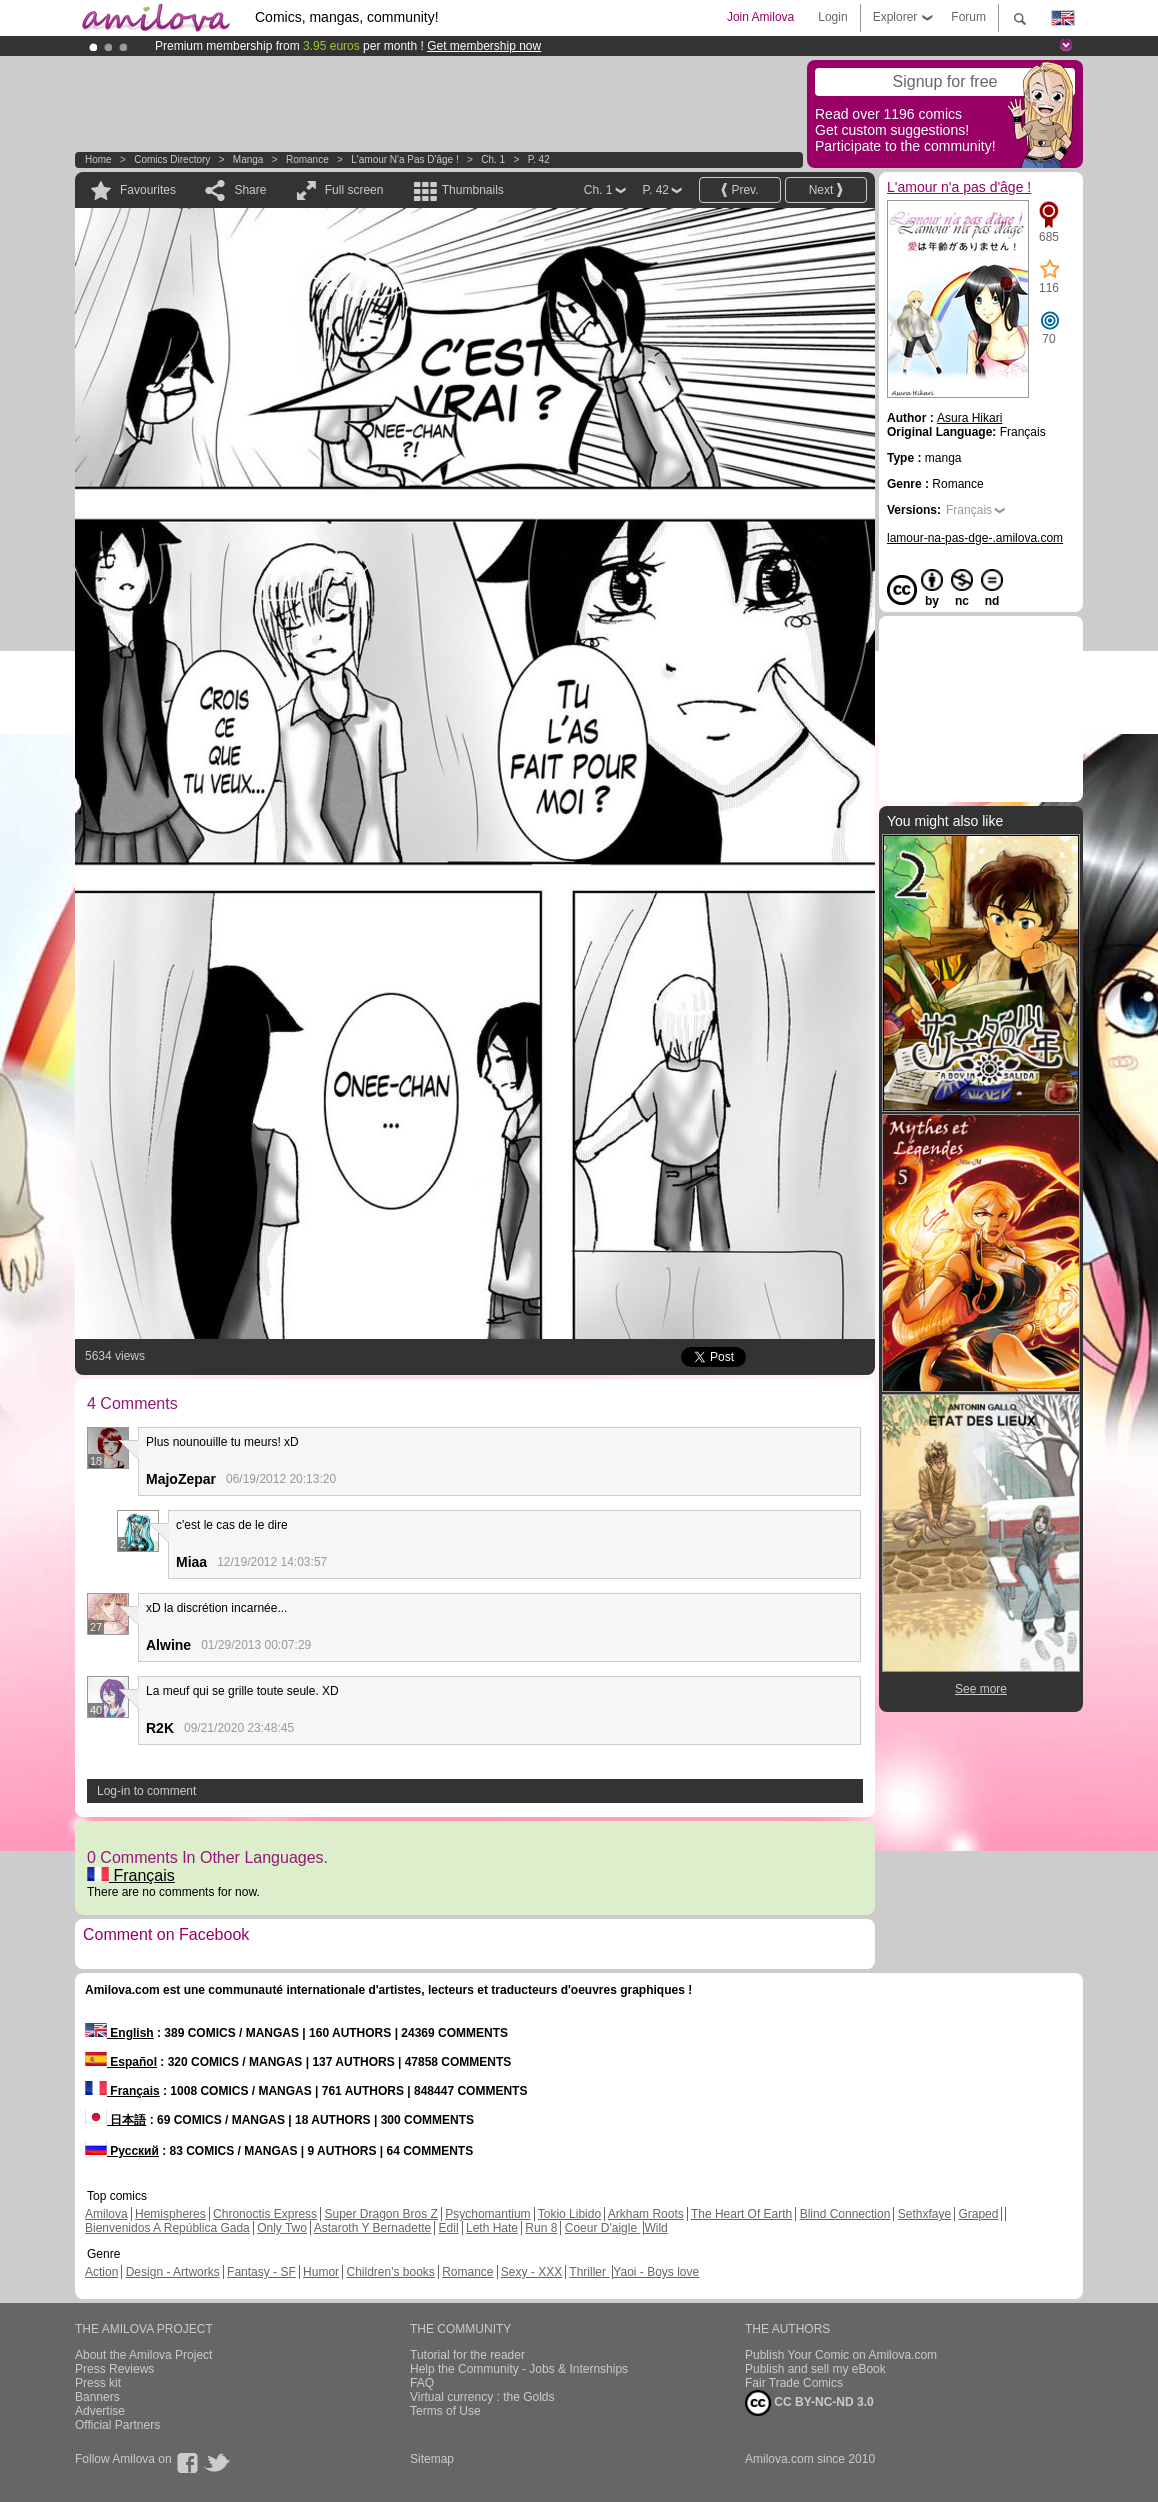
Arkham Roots (646, 2214)
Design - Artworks (173, 2272)
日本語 (115, 2120)
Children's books (390, 2272)
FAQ (422, 2383)
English (119, 2033)
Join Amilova (760, 17)
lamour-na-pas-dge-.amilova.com (975, 538)
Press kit (98, 2383)
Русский (122, 2151)
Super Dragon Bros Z (380, 2214)
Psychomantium (487, 2214)
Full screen (354, 190)
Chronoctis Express (265, 2214)
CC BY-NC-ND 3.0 (809, 2403)
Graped (978, 2214)
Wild (655, 2228)
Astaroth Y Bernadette (373, 2228)
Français (131, 1875)
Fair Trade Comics (794, 2383)
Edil (449, 2228)
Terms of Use (445, 2411)
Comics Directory (172, 159)
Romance (307, 159)
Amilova (106, 2214)
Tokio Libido (569, 2214)
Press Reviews (114, 2369)
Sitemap (432, 2459)
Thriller (589, 2272)
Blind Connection (845, 2214)
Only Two (282, 2228)
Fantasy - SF (261, 2272)
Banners (97, 2397)
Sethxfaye (924, 2214)
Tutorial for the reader (467, 2355)
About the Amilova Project (143, 2355)
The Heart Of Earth (741, 2214)
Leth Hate (492, 2228)
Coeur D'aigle (603, 2228)
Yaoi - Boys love (656, 2272)
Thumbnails (473, 190)
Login (832, 17)
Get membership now (484, 46)
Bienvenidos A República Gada (167, 2228)
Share (250, 190)
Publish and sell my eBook (815, 2369)
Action (101, 2272)
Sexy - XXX (531, 2272)
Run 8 (541, 2228)
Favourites (148, 190)
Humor (321, 2272)
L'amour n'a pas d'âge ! (404, 159)
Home (98, 159)
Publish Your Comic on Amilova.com (841, 2355)
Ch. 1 (493, 159)
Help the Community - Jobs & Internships (519, 2369)
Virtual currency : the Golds (482, 2397)
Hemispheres (170, 2214)
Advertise (100, 2411)
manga (248, 159)
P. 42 (539, 159)
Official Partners (117, 2425)
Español (121, 2062)
